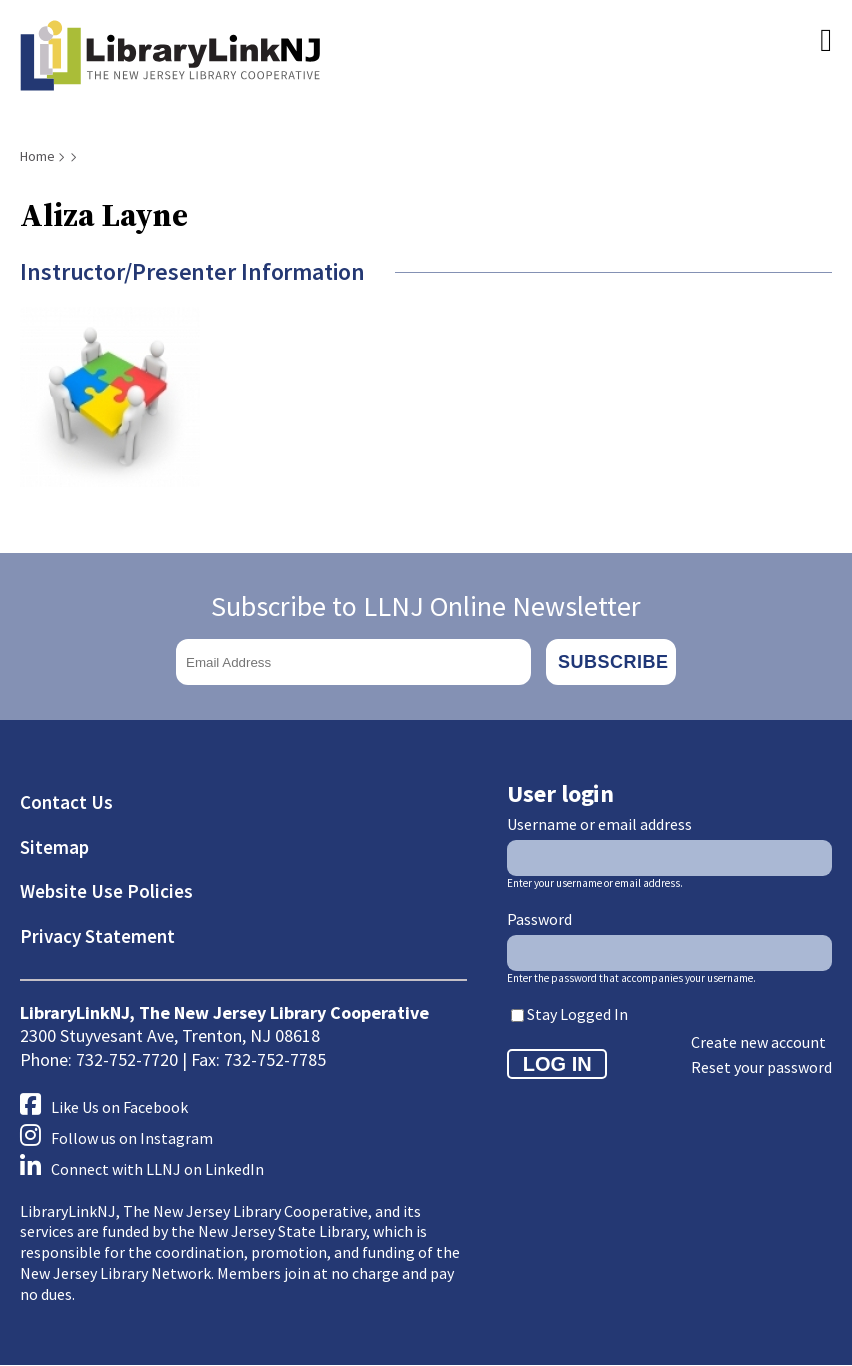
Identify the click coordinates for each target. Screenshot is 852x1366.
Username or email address (599, 824)
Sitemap (54, 847)
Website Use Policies (106, 891)
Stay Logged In (577, 1014)
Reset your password (761, 1067)
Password (539, 919)
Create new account (758, 1042)
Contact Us (66, 802)
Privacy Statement (97, 936)
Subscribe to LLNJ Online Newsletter (426, 606)
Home (37, 156)
